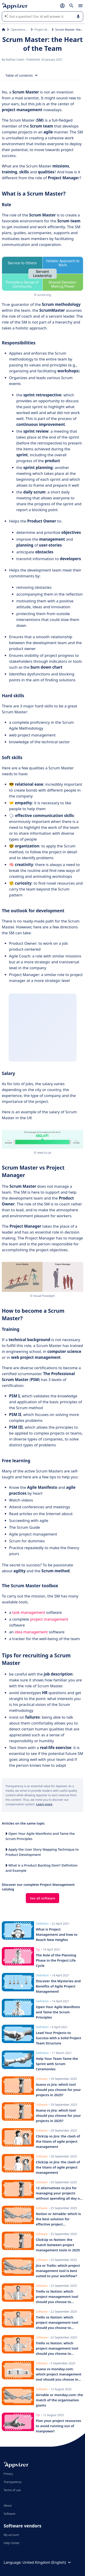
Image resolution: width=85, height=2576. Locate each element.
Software (9, 2514)
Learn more (44, 1804)
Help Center (12, 2543)
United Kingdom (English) (47, 2562)
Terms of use (12, 2490)
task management (28, 1612)
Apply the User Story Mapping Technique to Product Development (42, 1852)
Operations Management (20, 29)
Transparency (13, 2482)
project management (49, 1619)
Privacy (8, 2474)
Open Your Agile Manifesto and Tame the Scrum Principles (40, 1836)
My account (11, 2535)
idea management (31, 1631)
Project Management (42, 29)
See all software (42, 1898)
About (8, 2505)
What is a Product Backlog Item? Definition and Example (41, 1868)
